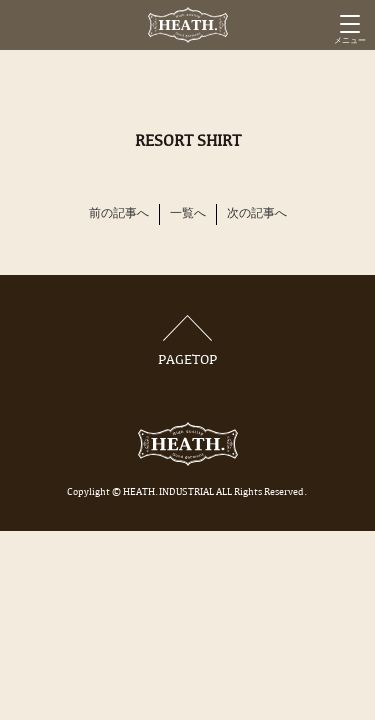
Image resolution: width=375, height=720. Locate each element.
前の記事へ (119, 214)
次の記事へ (257, 214)
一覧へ (188, 214)
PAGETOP (188, 341)
